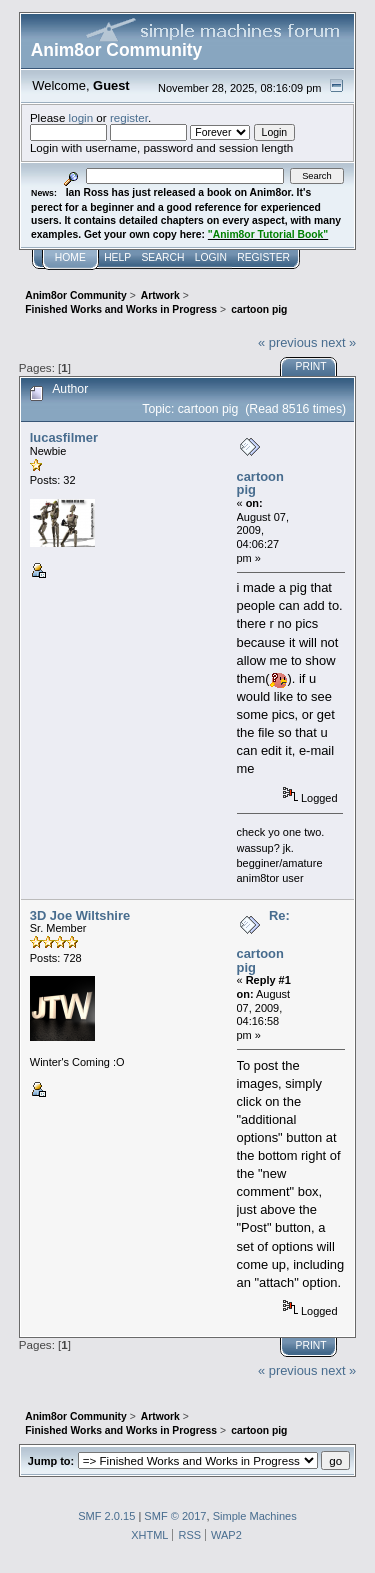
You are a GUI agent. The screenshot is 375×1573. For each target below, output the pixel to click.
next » (338, 342)
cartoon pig (260, 483)
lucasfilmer (64, 437)
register (129, 117)
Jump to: (51, 1461)
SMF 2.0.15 (106, 1516)
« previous (288, 342)
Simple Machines (255, 1516)
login (81, 117)
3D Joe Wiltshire (80, 915)
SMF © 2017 (175, 1516)
